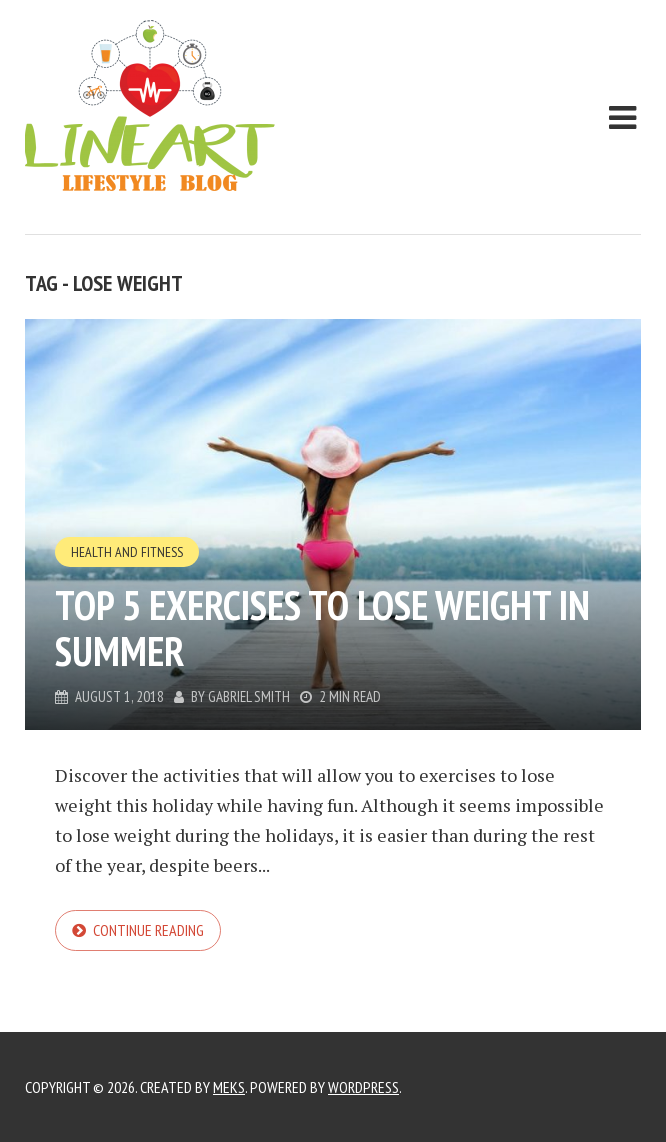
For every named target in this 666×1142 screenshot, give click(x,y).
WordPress (363, 1087)
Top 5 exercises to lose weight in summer (322, 628)
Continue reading (148, 930)
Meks (229, 1087)
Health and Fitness (127, 552)
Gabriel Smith (249, 696)
